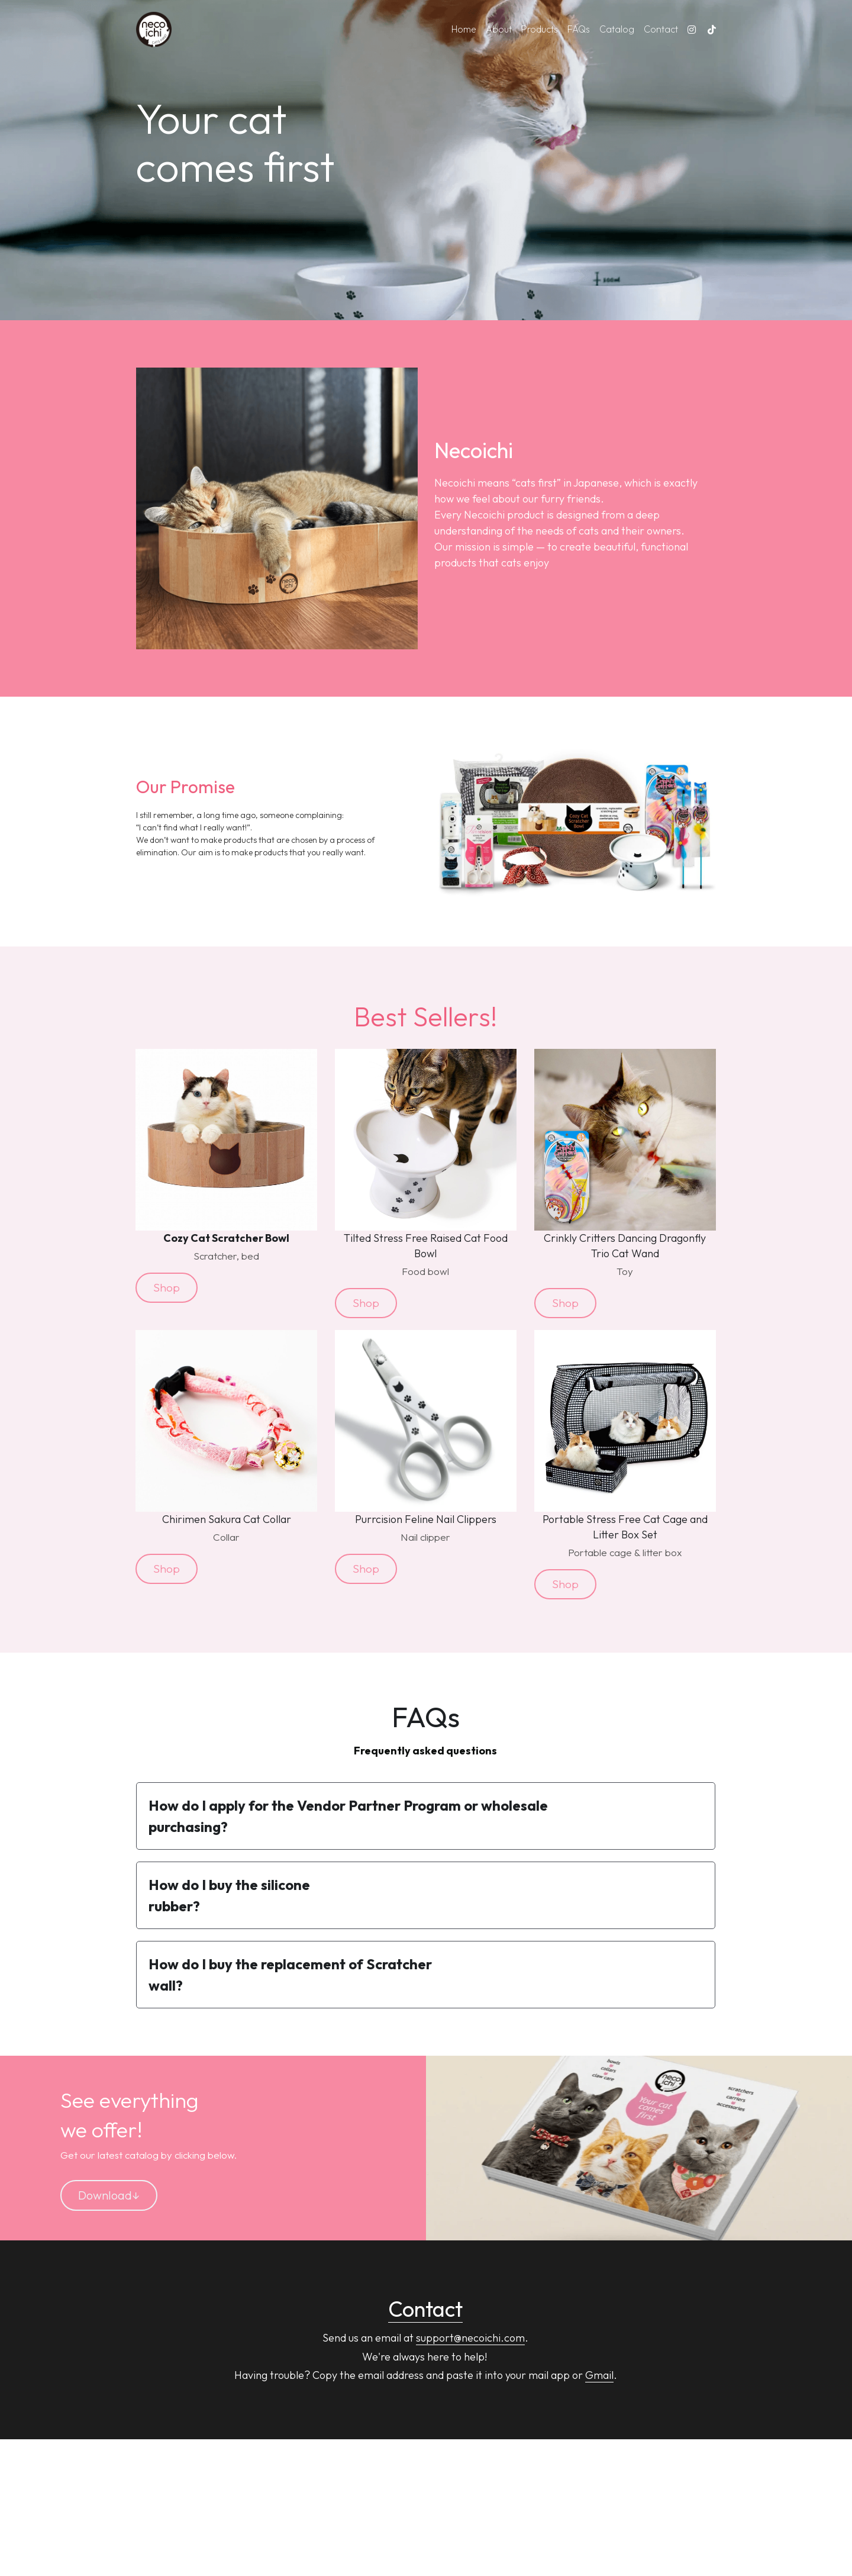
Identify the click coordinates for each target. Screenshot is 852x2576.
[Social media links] (692, 29)
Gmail (599, 2370)
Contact (425, 2303)
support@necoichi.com (470, 2333)
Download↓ (109, 2189)
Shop (164, 1286)
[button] (425, 1811)
